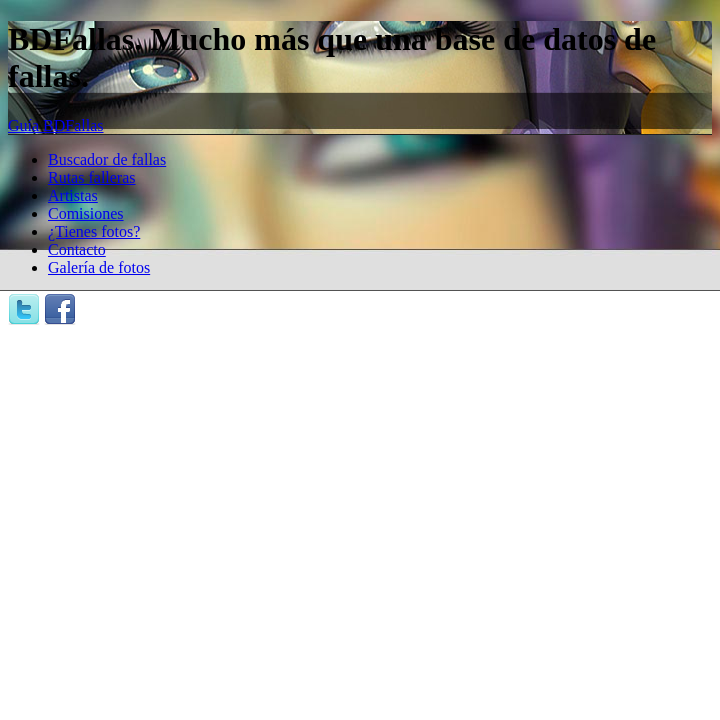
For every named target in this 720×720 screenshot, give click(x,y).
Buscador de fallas (107, 159)
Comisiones (86, 213)
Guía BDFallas (56, 125)
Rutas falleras (92, 177)
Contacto (77, 249)
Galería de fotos (99, 267)
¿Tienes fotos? (94, 231)
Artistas (73, 195)
